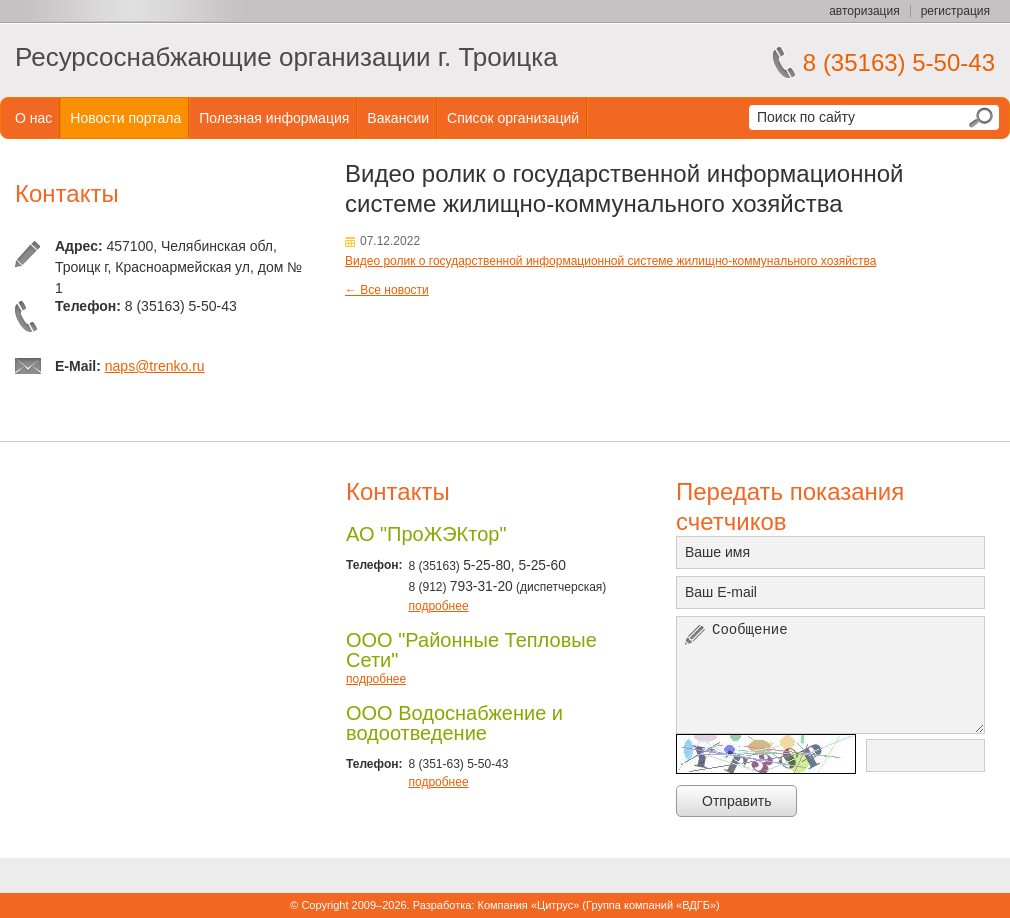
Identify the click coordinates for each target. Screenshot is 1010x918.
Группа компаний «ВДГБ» (651, 905)
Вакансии (398, 118)
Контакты (67, 193)
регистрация (955, 11)
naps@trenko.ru (155, 366)
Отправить (736, 801)
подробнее (438, 606)
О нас (33, 118)
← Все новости (387, 290)
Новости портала (125, 118)
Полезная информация (274, 118)
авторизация (864, 11)
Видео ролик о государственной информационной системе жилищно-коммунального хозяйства (610, 261)
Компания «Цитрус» (528, 905)
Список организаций (513, 118)
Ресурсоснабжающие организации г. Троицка (286, 57)
